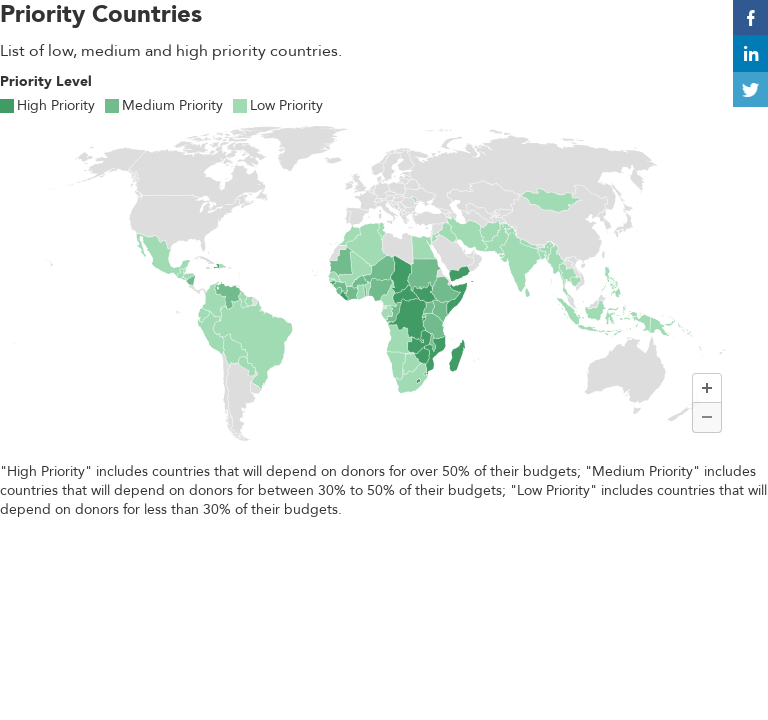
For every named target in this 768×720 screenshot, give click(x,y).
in (751, 54)
